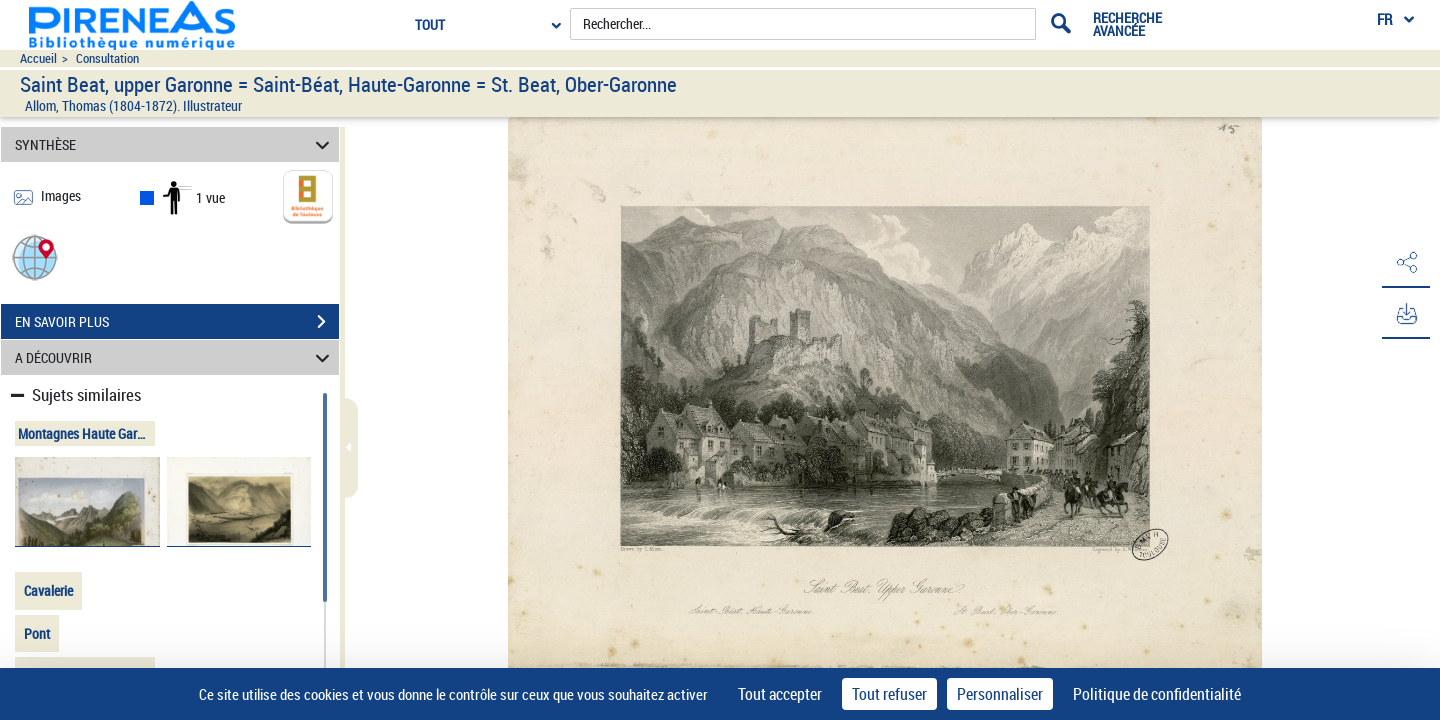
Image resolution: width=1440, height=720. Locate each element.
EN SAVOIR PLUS (177, 322)
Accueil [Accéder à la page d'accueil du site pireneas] (38, 58)
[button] (35, 256)
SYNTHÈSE (175, 144)
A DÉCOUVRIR (175, 357)
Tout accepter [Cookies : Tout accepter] (780, 694)
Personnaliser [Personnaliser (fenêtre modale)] (1000, 694)
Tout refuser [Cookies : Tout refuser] (889, 694)
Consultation (107, 58)
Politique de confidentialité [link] (1157, 694)
